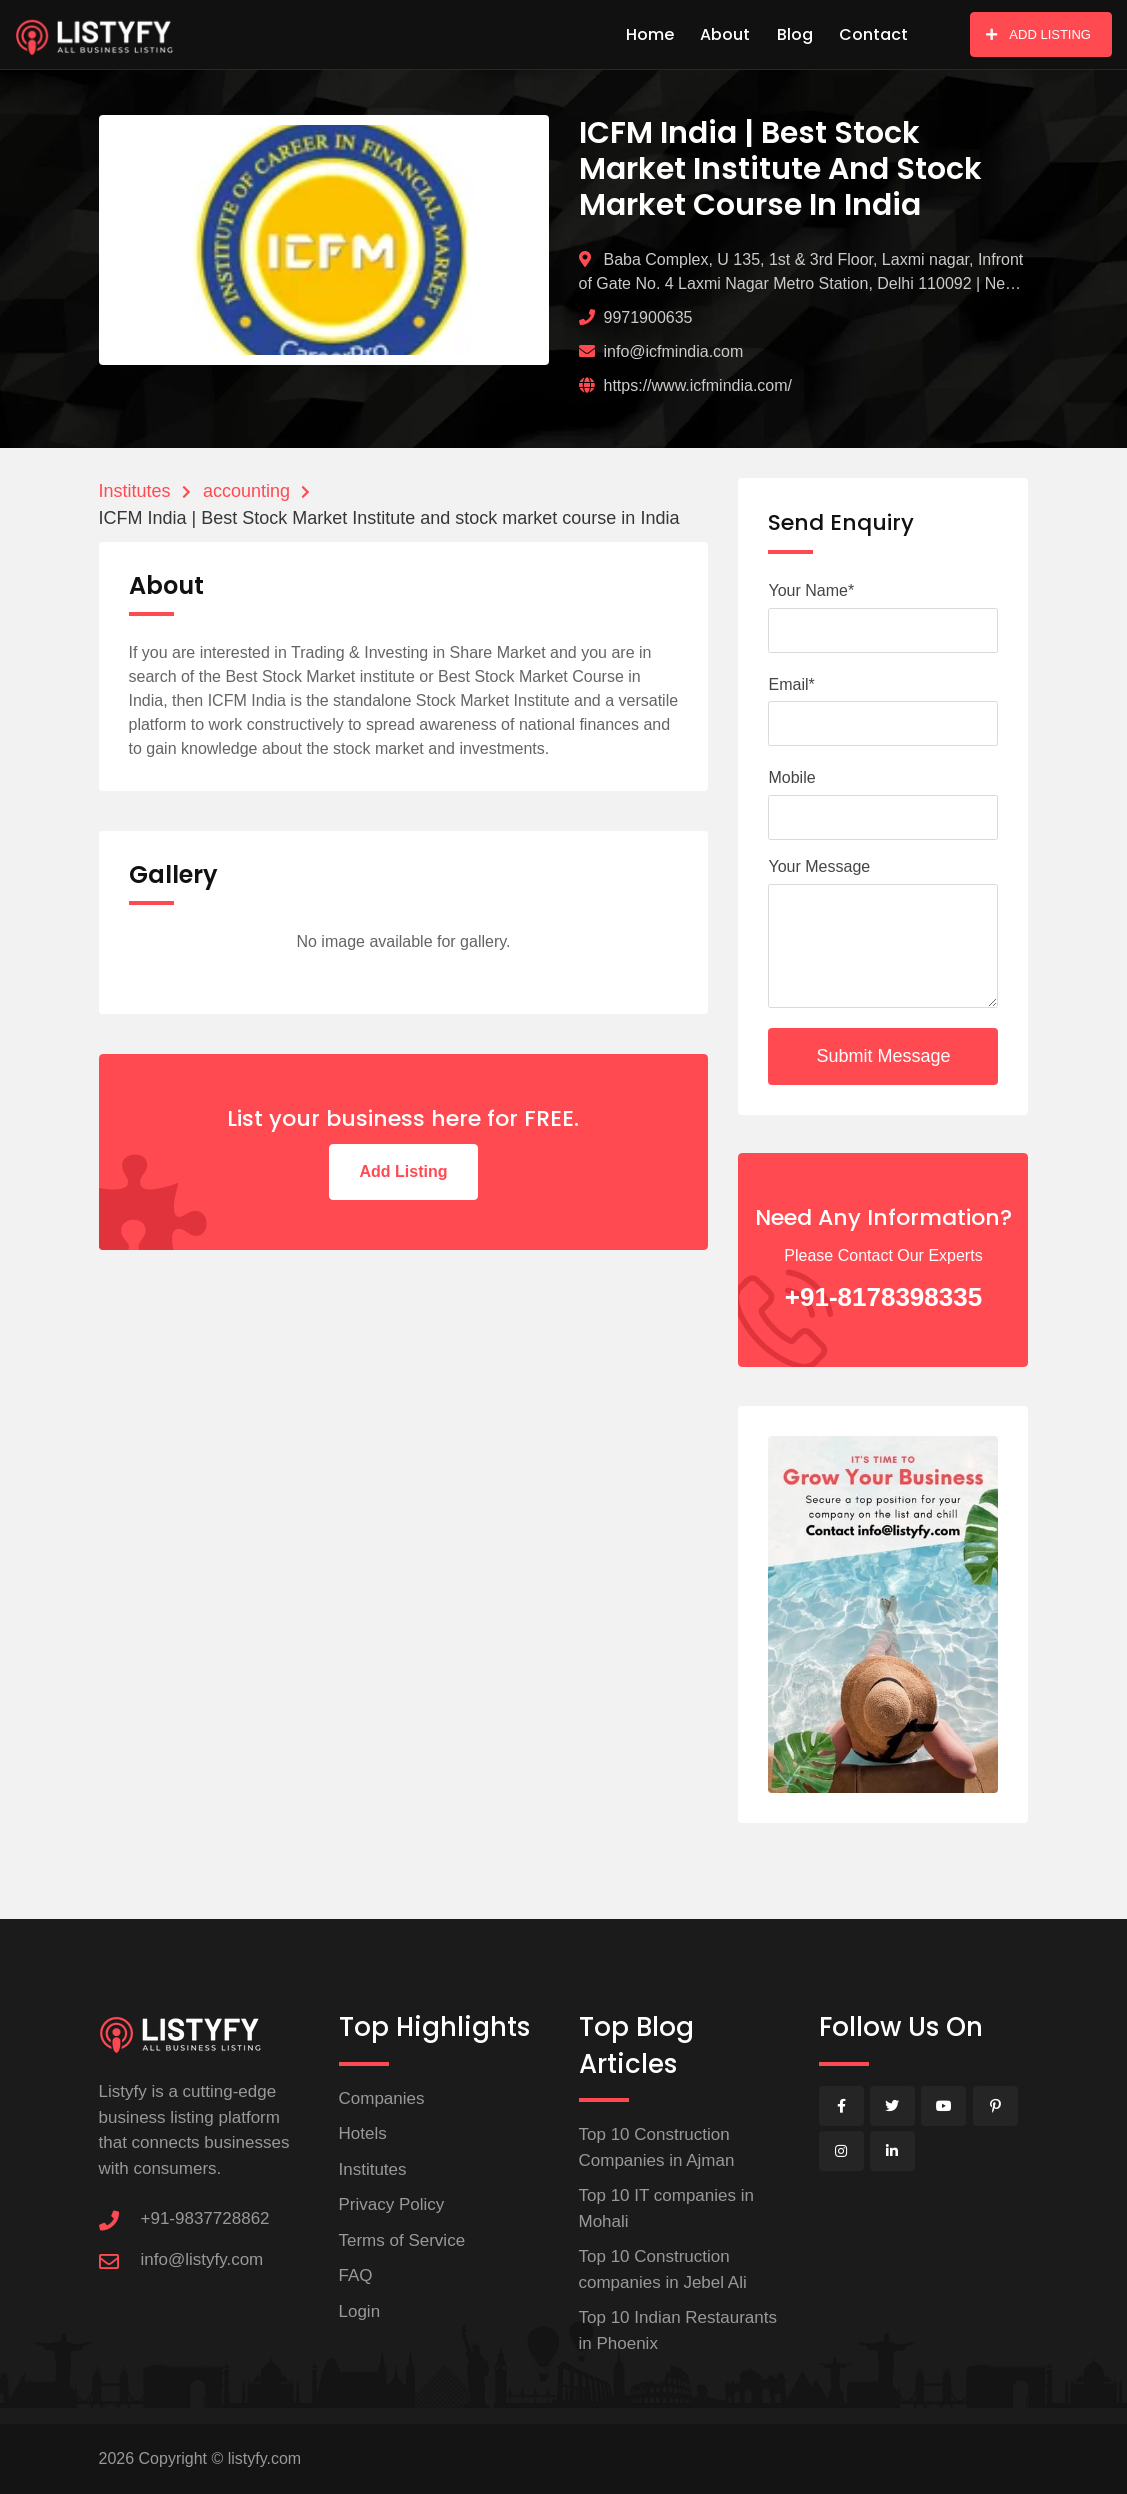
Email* (791, 684)
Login (360, 2311)
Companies (382, 2098)
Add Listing (404, 1171)
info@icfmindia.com (674, 351)
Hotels (363, 2133)
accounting (246, 491)
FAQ (356, 2275)
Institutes (135, 491)
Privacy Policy (392, 2204)
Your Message (819, 866)
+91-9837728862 (205, 2218)
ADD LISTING (1038, 34)
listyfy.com (264, 2458)
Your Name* (811, 590)
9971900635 (648, 317)
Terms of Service (402, 2240)
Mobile (791, 777)
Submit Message (883, 1056)
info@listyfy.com (202, 2259)
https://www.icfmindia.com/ (698, 385)
